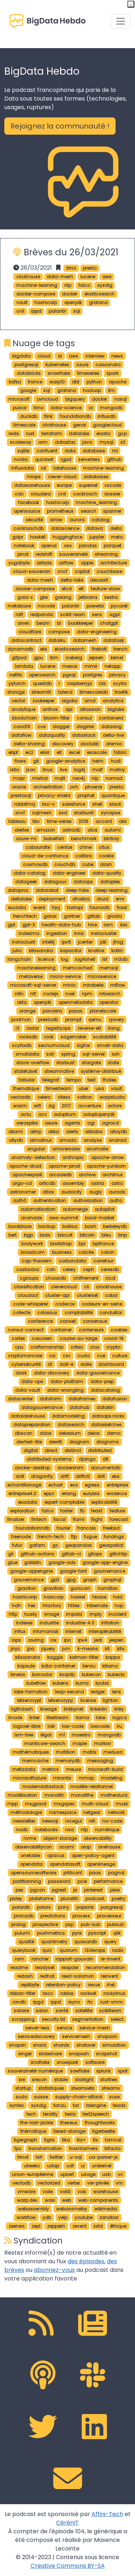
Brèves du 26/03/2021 (71, 252)
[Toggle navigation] (121, 21)
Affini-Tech (107, 2514)
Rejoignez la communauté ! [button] (59, 126)
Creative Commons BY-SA (68, 2566)
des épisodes (86, 2261)
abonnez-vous (54, 2270)
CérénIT (67, 2523)
